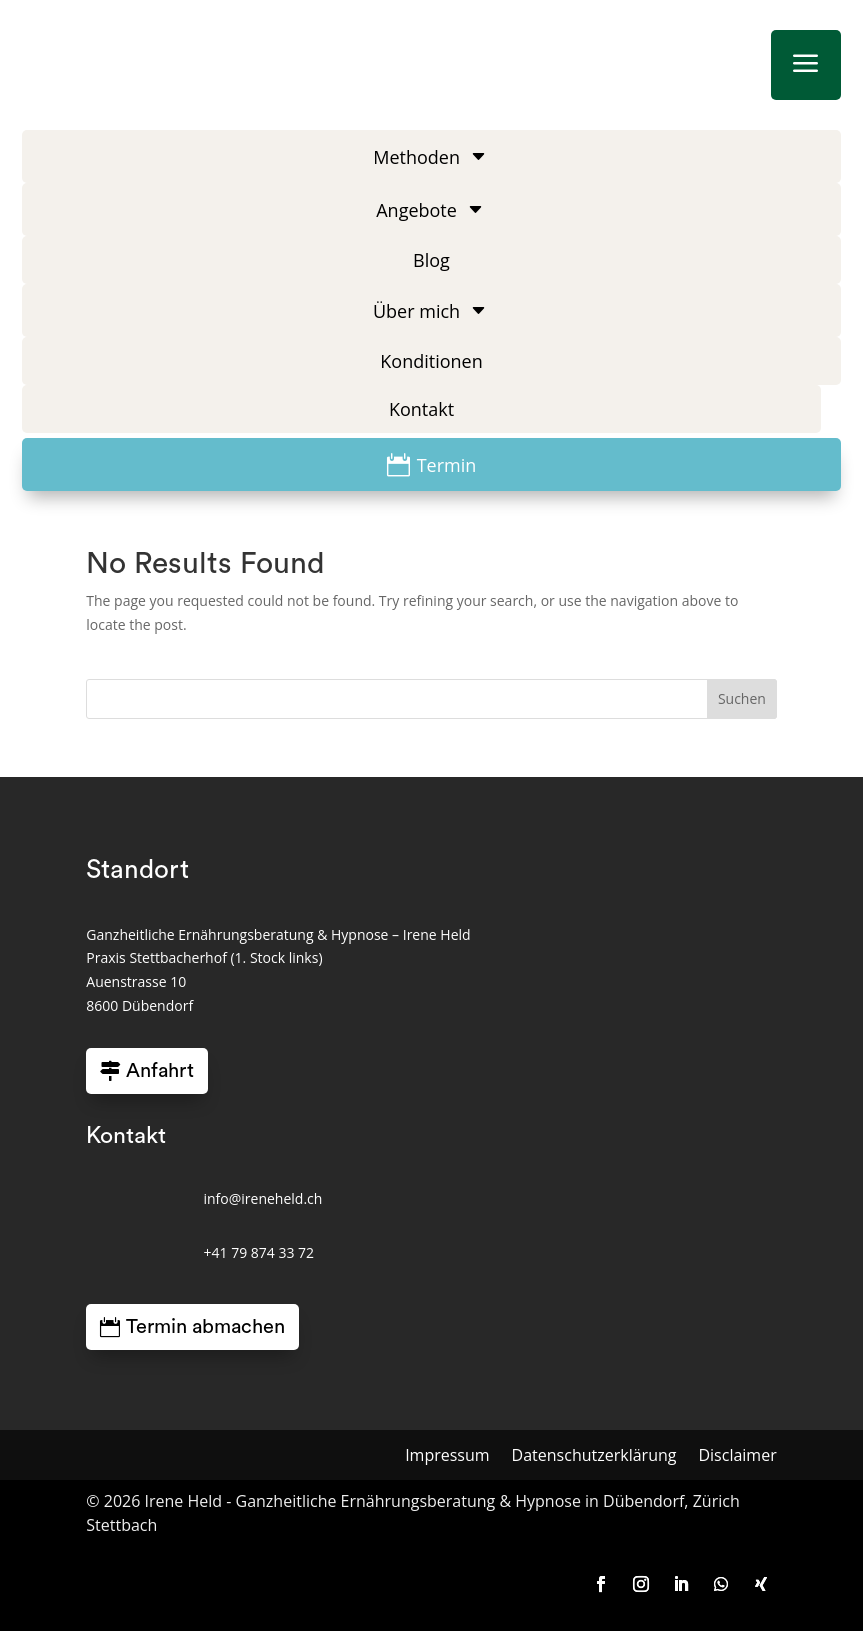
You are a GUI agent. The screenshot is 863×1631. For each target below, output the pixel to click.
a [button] (806, 64)
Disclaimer (737, 1457)
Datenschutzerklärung (594, 1457)
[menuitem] (432, 156)
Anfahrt (160, 1071)
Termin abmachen (205, 1327)
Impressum (447, 1457)
